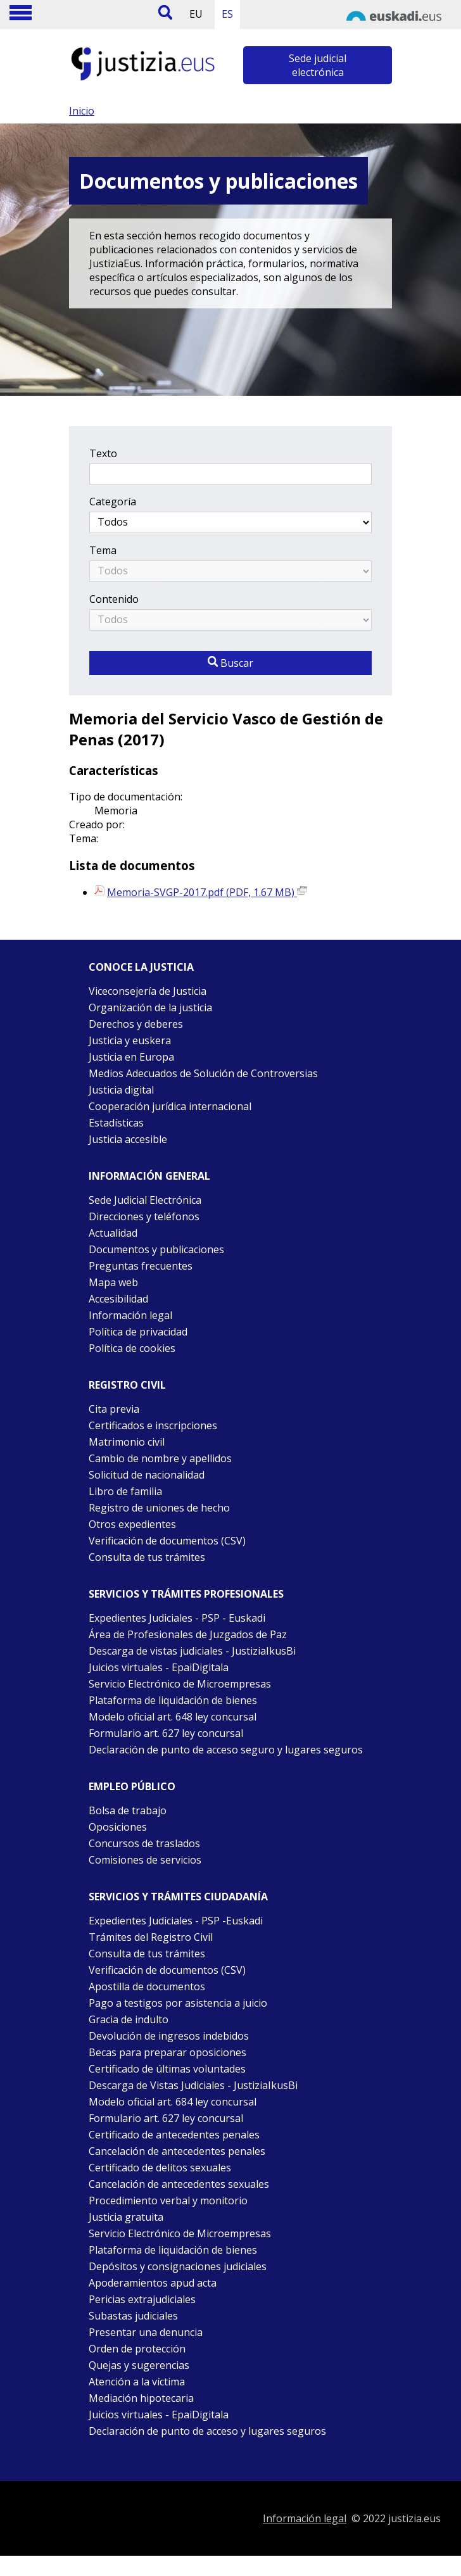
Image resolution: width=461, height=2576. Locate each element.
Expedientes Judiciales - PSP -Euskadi (176, 1921)
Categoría (112, 501)
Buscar (230, 663)
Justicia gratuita (126, 2217)
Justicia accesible (128, 1139)
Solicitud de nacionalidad (147, 1475)
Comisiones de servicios (145, 1860)
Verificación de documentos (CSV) (167, 1541)
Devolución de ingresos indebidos (169, 2036)
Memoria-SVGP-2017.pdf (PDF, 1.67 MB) (207, 892)
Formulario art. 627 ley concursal (166, 1733)
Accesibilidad (118, 1299)
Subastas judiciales (133, 2316)
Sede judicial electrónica (317, 65)
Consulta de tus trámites (147, 1557)
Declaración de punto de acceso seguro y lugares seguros (226, 1750)
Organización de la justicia (150, 1007)
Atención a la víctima (137, 2382)
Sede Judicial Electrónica (145, 1200)
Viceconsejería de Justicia (147, 991)
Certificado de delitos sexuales (160, 2168)
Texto (103, 453)
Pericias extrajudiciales (142, 2299)
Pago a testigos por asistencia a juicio (178, 2003)
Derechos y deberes (136, 1024)
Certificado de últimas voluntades (167, 2069)
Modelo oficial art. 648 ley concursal (172, 1717)
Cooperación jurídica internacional (170, 1106)
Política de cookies (132, 1348)
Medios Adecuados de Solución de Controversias (203, 1073)
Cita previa (114, 1409)
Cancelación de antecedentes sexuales (179, 2184)
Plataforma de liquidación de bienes (173, 1700)
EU (196, 14)
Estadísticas (116, 1123)
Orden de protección (137, 2349)
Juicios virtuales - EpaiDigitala (159, 1667)
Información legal (130, 1315)
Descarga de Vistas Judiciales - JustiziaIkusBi (193, 2085)
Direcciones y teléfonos (144, 1216)
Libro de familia (125, 1491)
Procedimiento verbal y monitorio (168, 2200)
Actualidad (113, 1233)
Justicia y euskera (130, 1040)
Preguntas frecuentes (141, 1266)
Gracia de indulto (128, 2019)
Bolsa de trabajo (128, 1810)
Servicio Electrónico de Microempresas (180, 1684)
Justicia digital (121, 1090)
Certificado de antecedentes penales (174, 2135)
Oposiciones (118, 1827)
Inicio (81, 111)
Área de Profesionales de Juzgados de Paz (188, 1634)
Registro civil (127, 1385)
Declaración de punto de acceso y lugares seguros (207, 2431)
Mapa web (113, 1282)
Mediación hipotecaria (141, 2398)
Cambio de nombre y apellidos (160, 1458)
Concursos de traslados (144, 1843)
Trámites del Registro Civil (151, 1937)
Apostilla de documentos (147, 1986)
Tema (103, 550)
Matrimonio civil (127, 1442)
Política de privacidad (138, 1332)
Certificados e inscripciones (153, 1425)
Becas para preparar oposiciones (167, 2052)
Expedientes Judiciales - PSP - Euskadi (177, 1618)
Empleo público (132, 1786)
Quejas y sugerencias (139, 2365)
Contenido (114, 599)
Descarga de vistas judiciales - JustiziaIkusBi (192, 1651)
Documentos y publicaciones (156, 1249)
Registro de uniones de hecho (159, 1508)
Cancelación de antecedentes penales (177, 2151)
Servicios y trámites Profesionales (186, 1594)
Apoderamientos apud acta (153, 2283)
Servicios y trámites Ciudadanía (178, 1897)
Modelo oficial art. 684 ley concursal (172, 2102)
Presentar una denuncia (146, 2332)
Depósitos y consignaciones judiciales (178, 2266)
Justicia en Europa (131, 1057)
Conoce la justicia (141, 967)
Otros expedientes (132, 1524)
